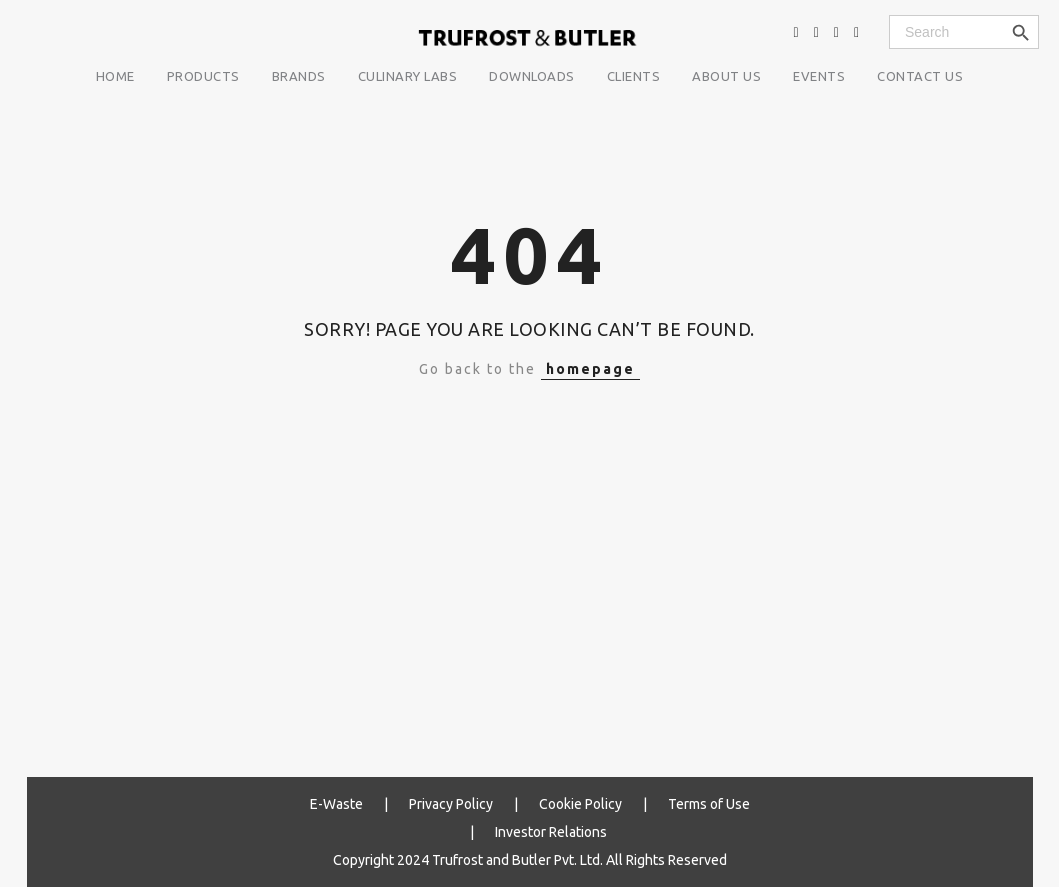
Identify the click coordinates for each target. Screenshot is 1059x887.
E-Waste (336, 804)
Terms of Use (709, 804)
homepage (590, 369)
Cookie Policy (580, 804)
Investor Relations (551, 832)
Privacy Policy (451, 804)
